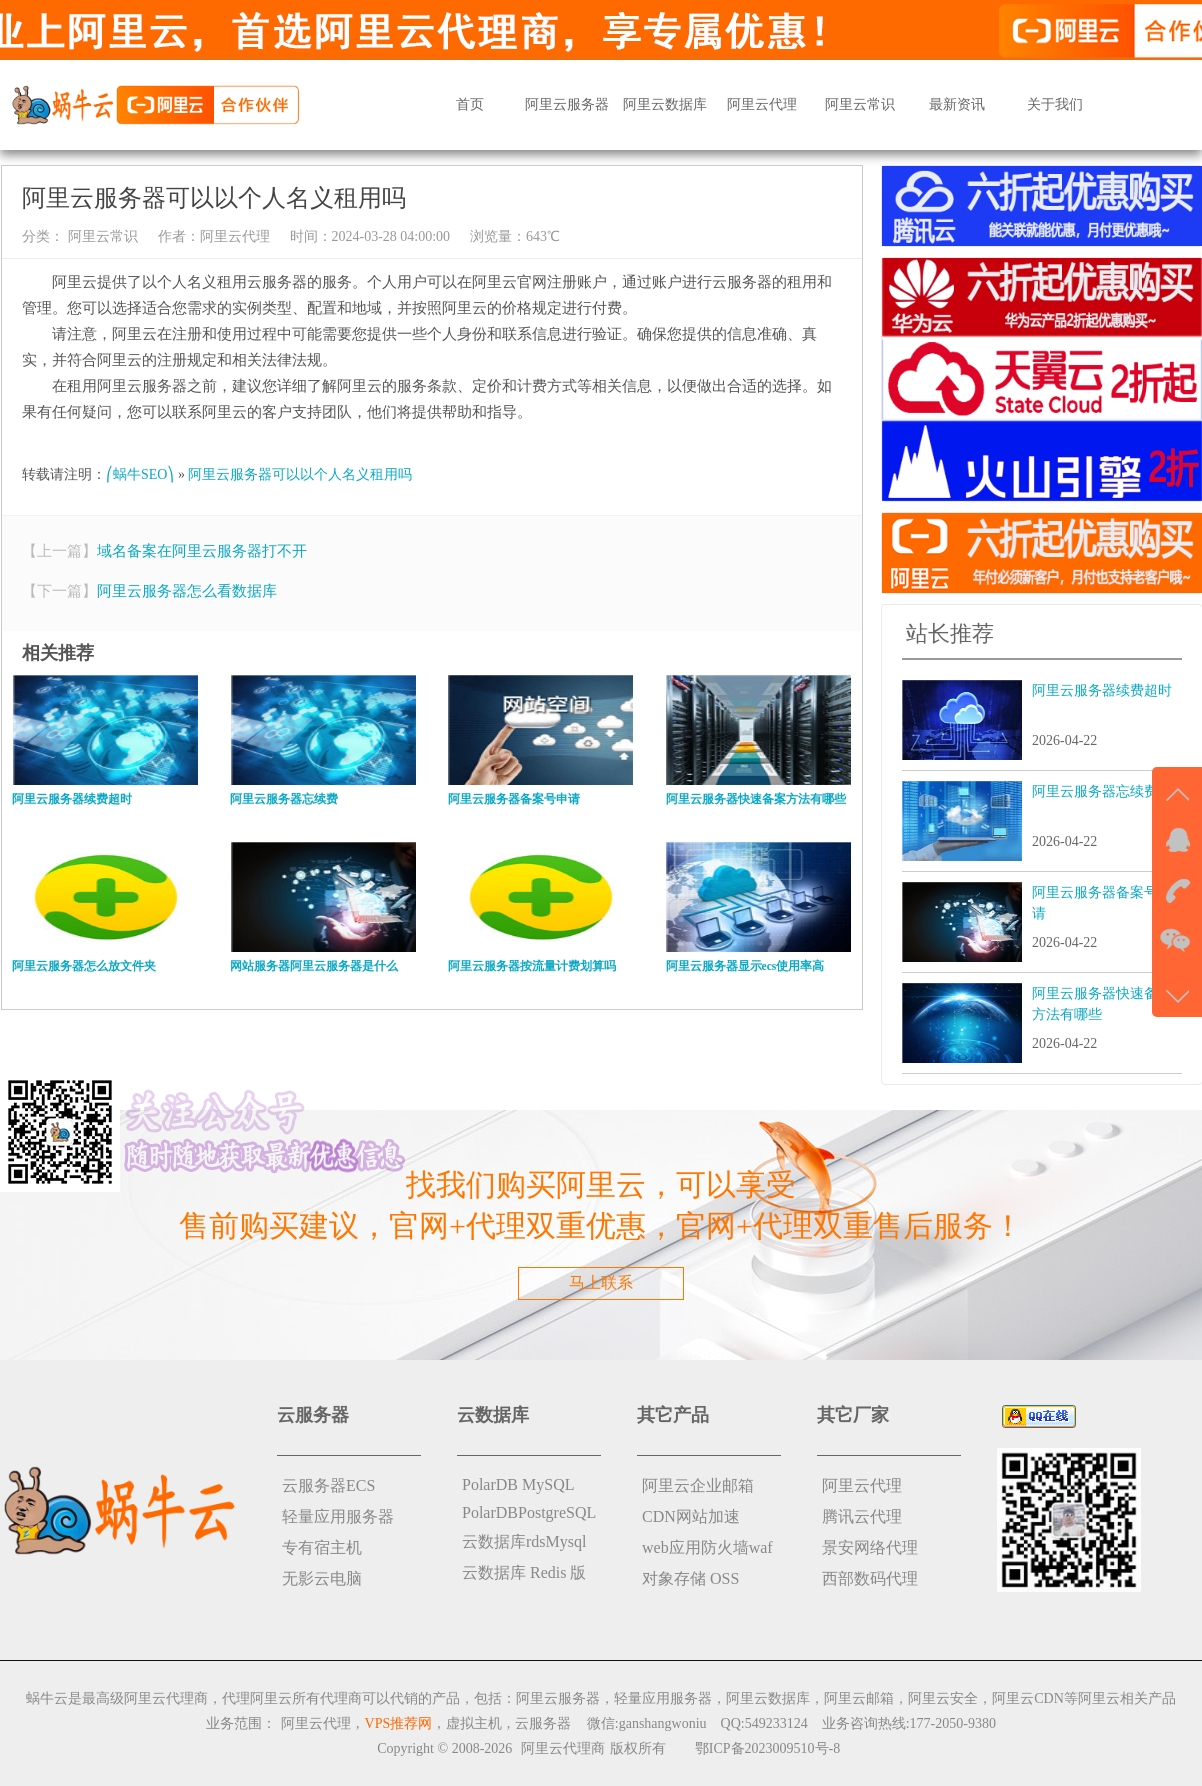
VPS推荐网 (399, 1723)
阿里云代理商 (563, 1748)
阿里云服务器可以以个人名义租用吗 (300, 474)
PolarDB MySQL (518, 1484)
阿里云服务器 (567, 104)
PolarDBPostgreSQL (529, 1512)
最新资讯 (957, 104)
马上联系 (601, 1282)
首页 (470, 104)
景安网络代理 (870, 1547)
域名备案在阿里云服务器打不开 (202, 551)
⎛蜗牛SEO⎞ (140, 474)
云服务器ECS (328, 1485)
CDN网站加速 (691, 1516)
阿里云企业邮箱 (698, 1485)
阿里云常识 (860, 104)
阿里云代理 (762, 104)
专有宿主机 (322, 1547)
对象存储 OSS (690, 1578)
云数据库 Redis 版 (524, 1572)
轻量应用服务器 (338, 1516)
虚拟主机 (474, 1723)
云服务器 (543, 1723)
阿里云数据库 (665, 104)
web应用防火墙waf (707, 1547)
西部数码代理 (870, 1578)
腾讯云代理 (862, 1516)
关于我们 (1055, 104)
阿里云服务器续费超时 (1102, 690)
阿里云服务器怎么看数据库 (187, 591)
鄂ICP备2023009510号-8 (767, 1748)
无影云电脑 (322, 1578)
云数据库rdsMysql (524, 1541)
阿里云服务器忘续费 (1095, 791)
